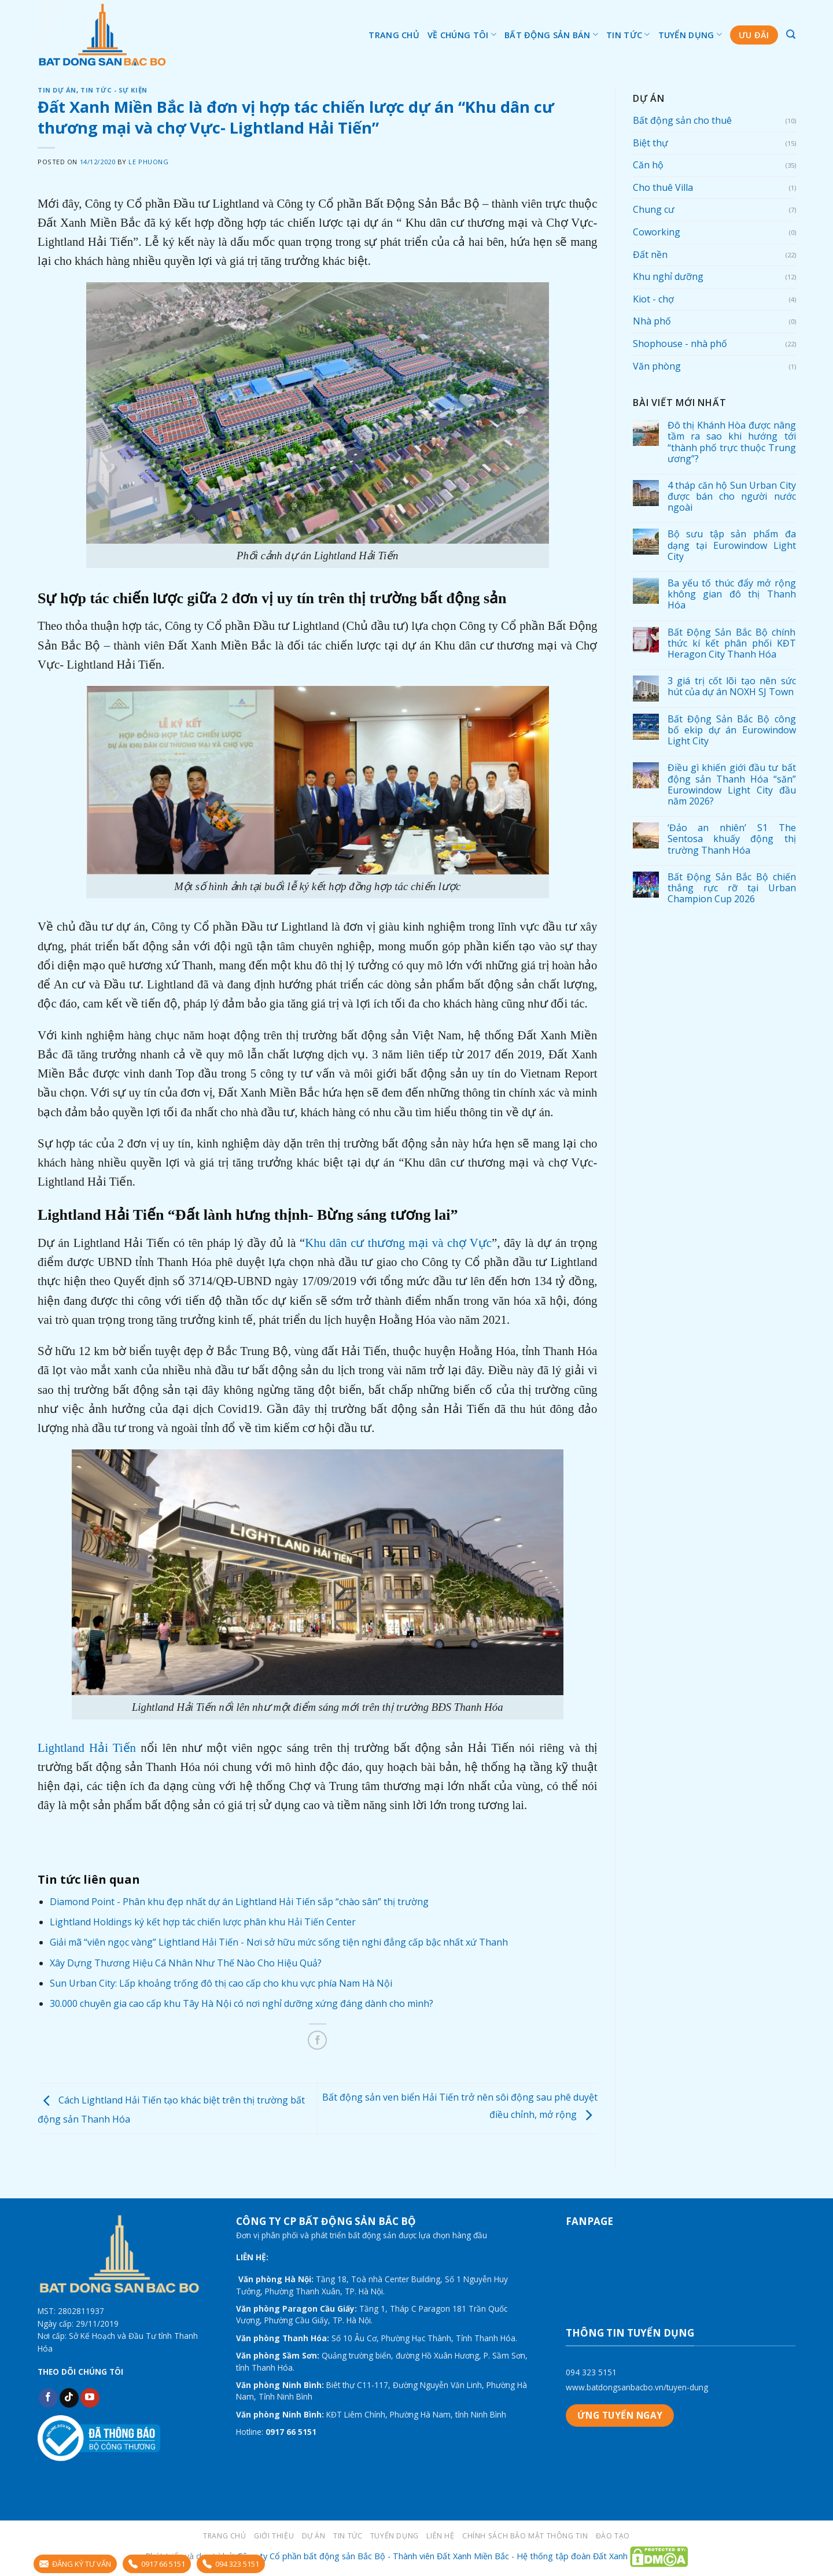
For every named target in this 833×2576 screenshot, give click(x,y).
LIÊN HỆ (440, 2536)
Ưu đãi (754, 34)
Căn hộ (648, 164)
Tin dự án (57, 90)
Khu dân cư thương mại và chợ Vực (398, 1242)
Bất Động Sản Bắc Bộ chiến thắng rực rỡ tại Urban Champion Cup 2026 (731, 888)
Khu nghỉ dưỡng (668, 276)
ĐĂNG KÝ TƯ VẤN (75, 2564)
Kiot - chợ (653, 299)
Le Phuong (148, 161)
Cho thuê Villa (663, 187)
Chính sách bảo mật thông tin (525, 2536)
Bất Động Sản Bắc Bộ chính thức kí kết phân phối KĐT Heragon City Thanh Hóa (731, 643)
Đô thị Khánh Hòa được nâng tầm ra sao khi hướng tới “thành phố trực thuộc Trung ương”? (731, 442)
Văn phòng (657, 366)
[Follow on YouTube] (89, 2398)
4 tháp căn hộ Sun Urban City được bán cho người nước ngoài (731, 497)
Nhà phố (652, 321)
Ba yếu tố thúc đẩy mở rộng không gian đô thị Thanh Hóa (731, 594)
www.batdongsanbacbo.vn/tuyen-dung (637, 2387)
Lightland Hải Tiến (87, 1747)
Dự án (314, 2536)
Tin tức (628, 34)
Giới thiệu (274, 2536)
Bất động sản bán (551, 34)
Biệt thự (650, 142)
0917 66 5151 (156, 2564)
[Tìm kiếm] (790, 34)
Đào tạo (613, 2536)
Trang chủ (393, 34)
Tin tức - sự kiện (114, 90)
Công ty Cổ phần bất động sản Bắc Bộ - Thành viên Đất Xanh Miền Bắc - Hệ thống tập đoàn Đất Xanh (432, 2556)
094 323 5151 (591, 2372)
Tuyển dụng (690, 34)
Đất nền (650, 254)
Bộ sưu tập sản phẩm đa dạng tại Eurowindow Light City (731, 545)
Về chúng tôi (461, 34)
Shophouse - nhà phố (680, 343)
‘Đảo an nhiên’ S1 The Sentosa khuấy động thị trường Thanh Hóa (731, 839)
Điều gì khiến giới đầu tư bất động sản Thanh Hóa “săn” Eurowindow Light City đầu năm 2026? (731, 784)
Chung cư (653, 209)
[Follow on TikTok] (69, 2398)
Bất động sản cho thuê (682, 120)
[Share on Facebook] (317, 2040)
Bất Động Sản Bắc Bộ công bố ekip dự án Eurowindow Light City (731, 730)
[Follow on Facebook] (48, 2398)
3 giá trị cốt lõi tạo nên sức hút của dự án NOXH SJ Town (731, 686)
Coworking (656, 232)
